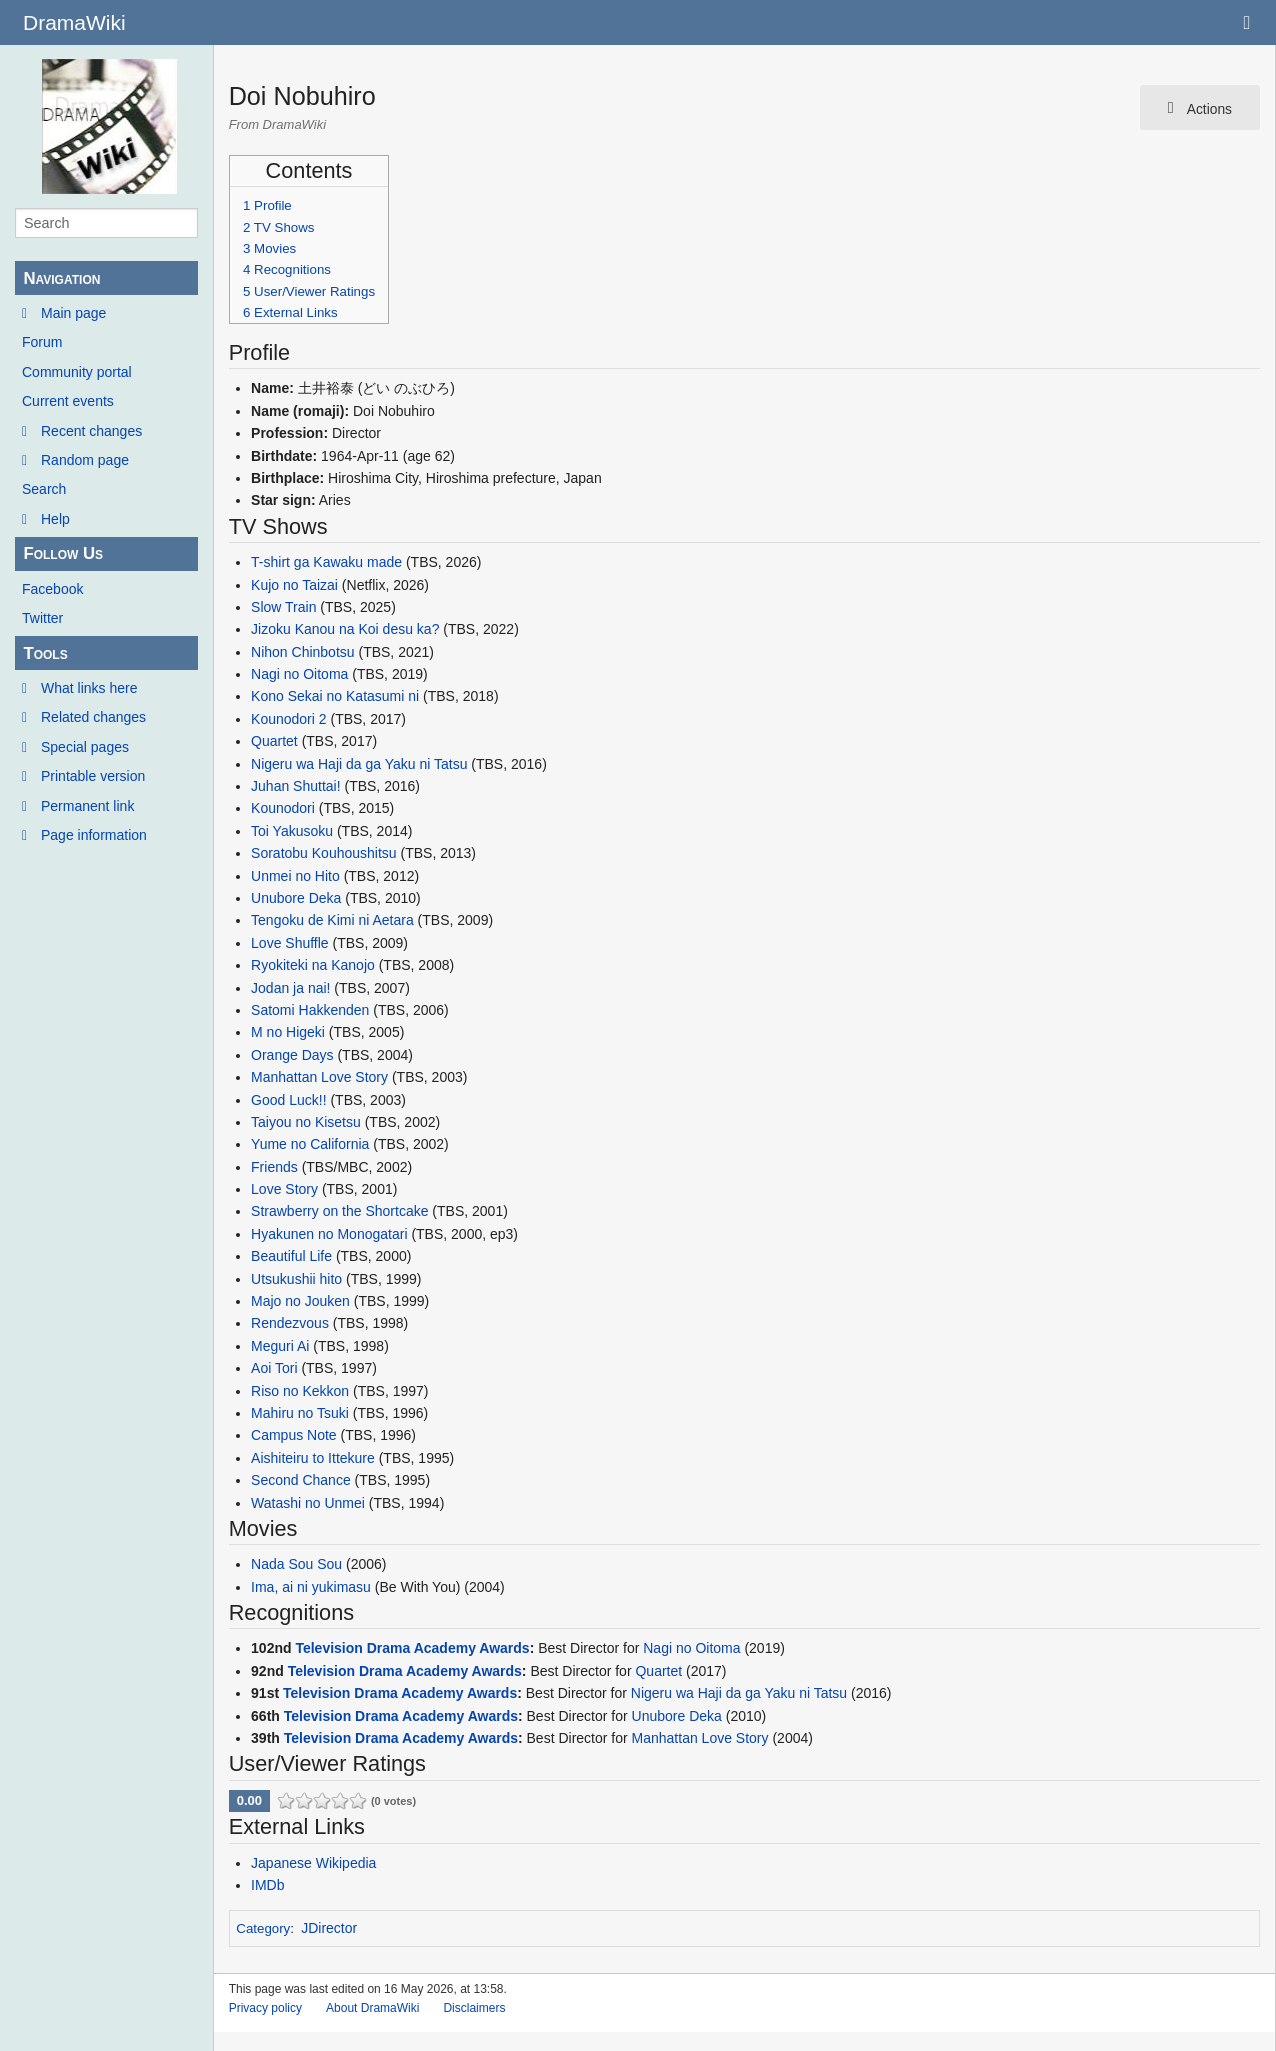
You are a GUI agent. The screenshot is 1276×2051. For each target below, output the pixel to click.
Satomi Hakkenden (310, 1010)
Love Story (284, 1189)
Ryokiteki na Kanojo (313, 965)
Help (55, 519)
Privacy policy (265, 2008)
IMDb (267, 1885)
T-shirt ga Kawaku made (326, 562)
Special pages (85, 747)
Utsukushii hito (296, 1279)
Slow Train (283, 607)
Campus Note (294, 1435)
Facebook (52, 589)
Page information (94, 835)
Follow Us (63, 553)
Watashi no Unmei (308, 1503)
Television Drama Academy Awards (412, 1648)
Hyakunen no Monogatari (329, 1234)
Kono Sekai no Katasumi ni (335, 696)
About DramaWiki (372, 2008)
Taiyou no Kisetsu (306, 1122)
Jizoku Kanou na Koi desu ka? (345, 629)
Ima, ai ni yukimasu (311, 1587)
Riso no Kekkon (300, 1391)
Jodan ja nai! (290, 988)
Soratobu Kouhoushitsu (324, 853)
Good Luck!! (289, 1100)
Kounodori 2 (289, 719)
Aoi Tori (274, 1368)
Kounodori (283, 808)
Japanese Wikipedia (313, 1863)
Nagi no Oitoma (299, 674)
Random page (85, 460)
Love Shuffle (290, 943)
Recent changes (91, 431)
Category (263, 1928)
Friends (274, 1167)
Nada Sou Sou (296, 1564)
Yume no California (310, 1144)
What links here (89, 688)
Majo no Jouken (300, 1301)
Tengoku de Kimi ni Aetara (332, 920)
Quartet (274, 741)
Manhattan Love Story (319, 1077)
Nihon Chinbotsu (303, 652)
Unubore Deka (296, 898)
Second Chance (301, 1480)
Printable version (93, 776)
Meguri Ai (280, 1346)
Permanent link (87, 806)
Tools (45, 653)
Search (44, 489)
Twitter (42, 618)
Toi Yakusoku (292, 831)
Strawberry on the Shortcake (339, 1211)
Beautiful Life (291, 1256)
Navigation (61, 278)
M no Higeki (288, 1032)
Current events (68, 401)
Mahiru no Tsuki (300, 1413)
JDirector (329, 1928)
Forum (42, 342)
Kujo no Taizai (294, 585)
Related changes (93, 717)
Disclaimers (474, 2008)
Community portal (77, 372)
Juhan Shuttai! (296, 786)
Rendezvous (290, 1323)
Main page (73, 313)
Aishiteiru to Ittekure (313, 1458)
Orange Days (292, 1055)
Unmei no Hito (295, 876)
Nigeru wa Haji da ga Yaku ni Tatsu (359, 764)
